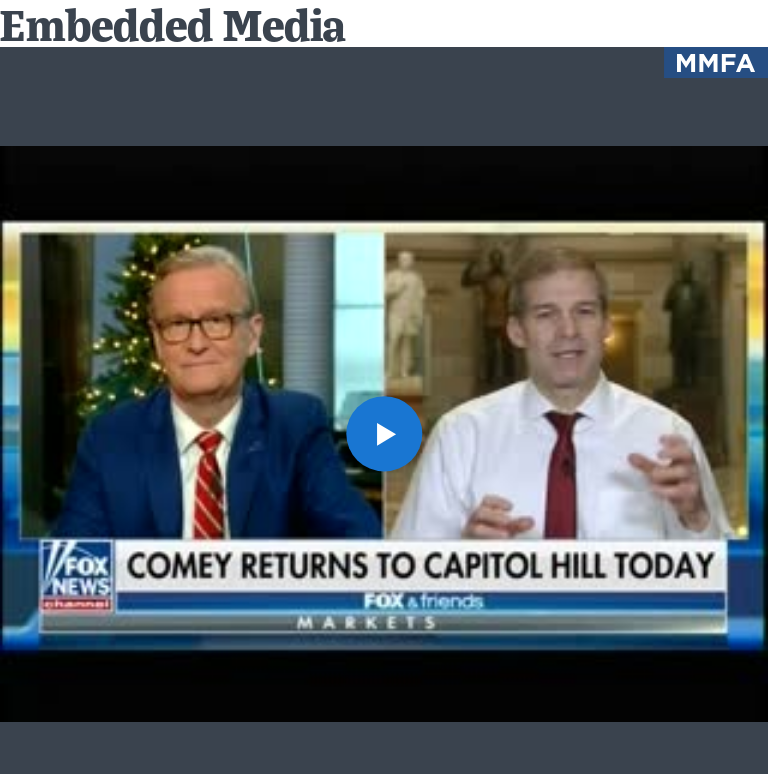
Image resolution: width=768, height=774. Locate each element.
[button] (383, 433)
